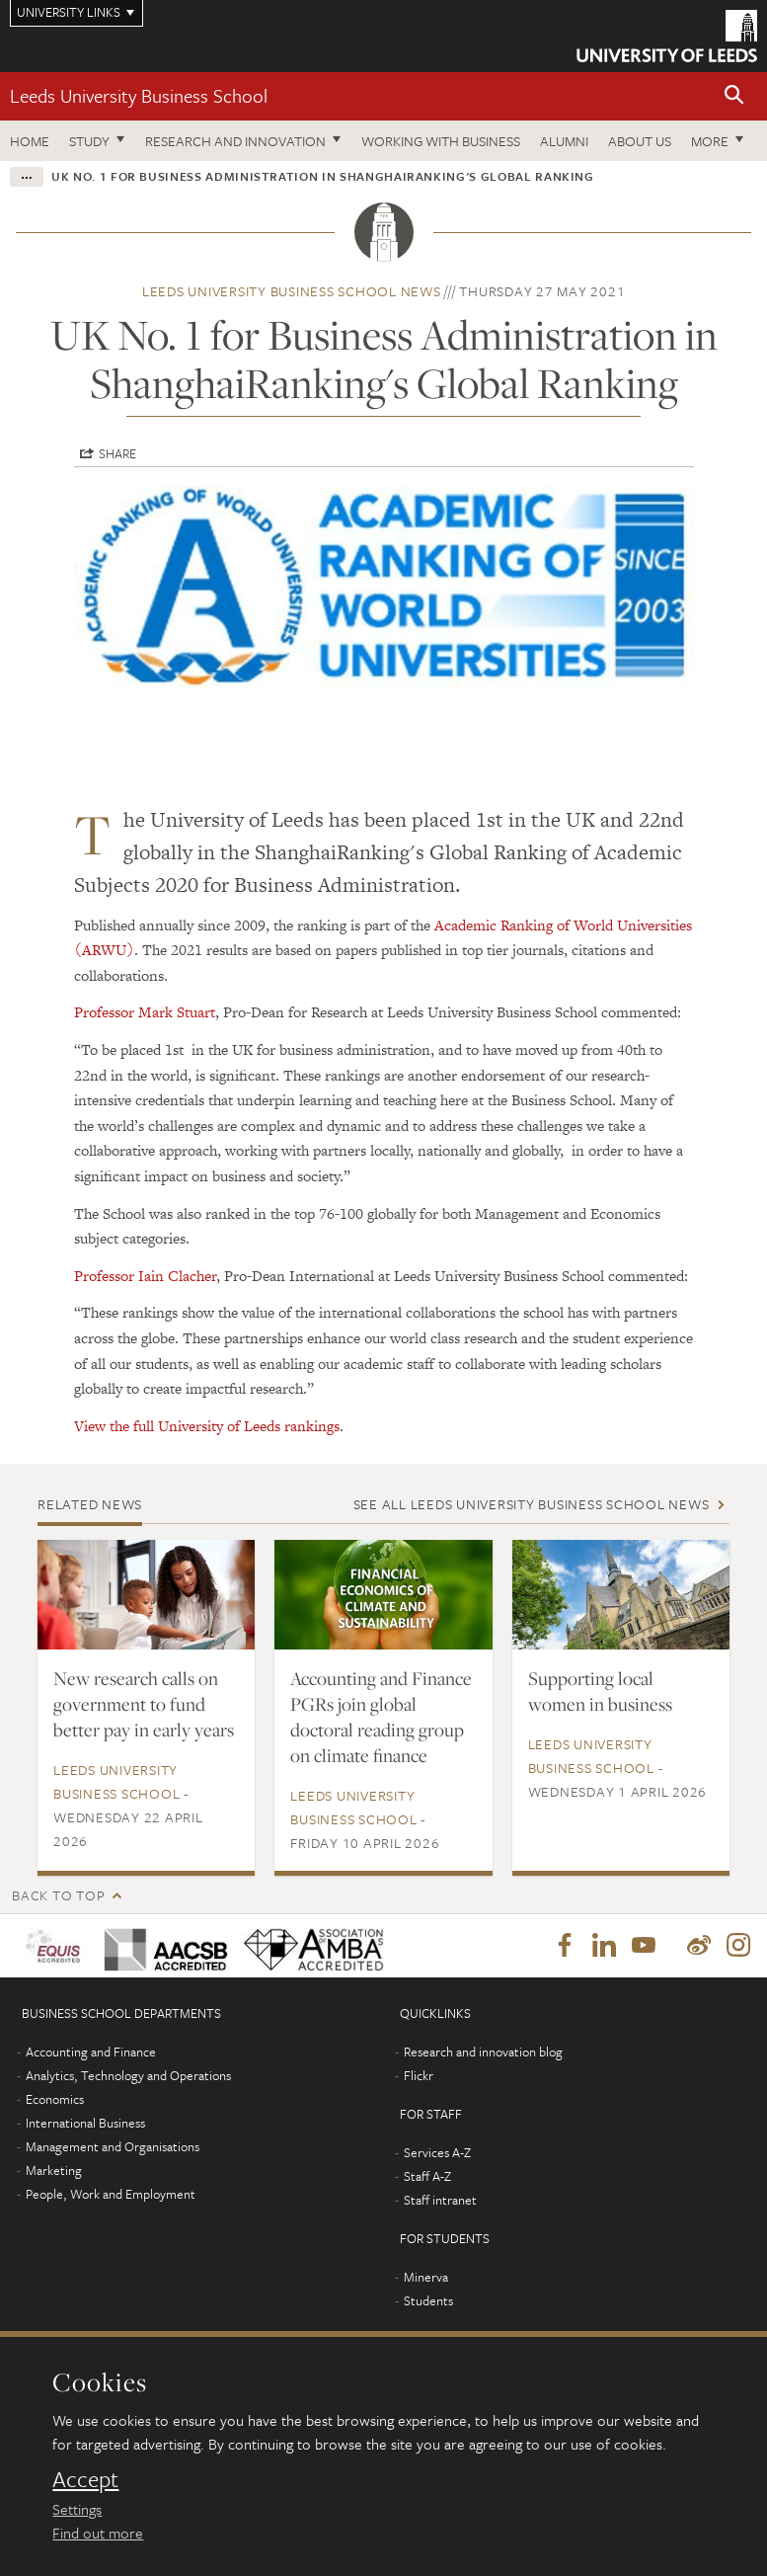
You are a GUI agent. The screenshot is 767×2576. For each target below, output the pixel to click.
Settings (77, 2509)
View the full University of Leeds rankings (207, 1425)
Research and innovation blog (483, 2053)
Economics (55, 2101)
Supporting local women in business (600, 1691)
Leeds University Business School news (291, 291)
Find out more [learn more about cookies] (97, 2532)
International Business (85, 2124)
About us (639, 140)
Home (29, 140)
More (710, 140)
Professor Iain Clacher (145, 1275)
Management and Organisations (112, 2148)
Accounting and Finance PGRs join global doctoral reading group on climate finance (381, 1716)
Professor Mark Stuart (144, 1012)
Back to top (58, 1895)
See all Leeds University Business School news (531, 1503)
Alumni (564, 140)
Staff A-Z (427, 2178)
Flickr (418, 2077)
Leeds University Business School (139, 95)
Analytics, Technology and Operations (128, 2077)
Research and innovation (235, 140)
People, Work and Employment (110, 2196)
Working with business (440, 140)
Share (117, 453)
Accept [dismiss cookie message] (85, 2479)
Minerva (426, 2279)
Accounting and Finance (91, 2053)
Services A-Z (437, 2154)
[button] (734, 96)
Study (89, 140)
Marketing (54, 2172)
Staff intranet (440, 2202)
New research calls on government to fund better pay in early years (143, 1703)
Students (428, 2302)
